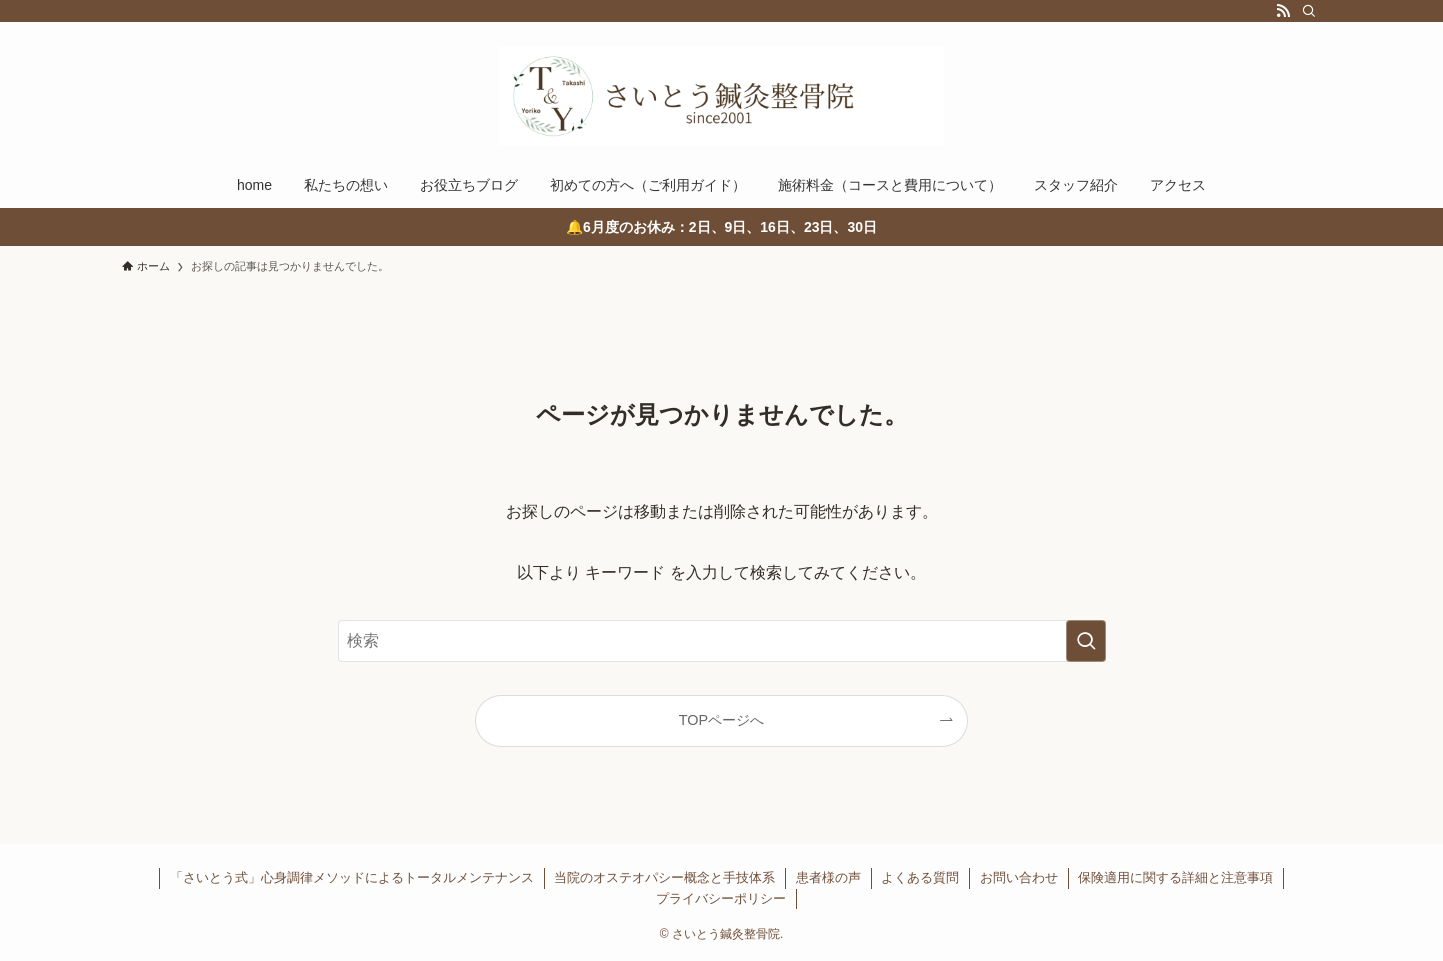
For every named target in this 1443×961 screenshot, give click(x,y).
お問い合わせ (1019, 877)
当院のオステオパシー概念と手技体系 (664, 877)
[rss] (1283, 11)
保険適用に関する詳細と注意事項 (1175, 877)
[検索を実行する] (1086, 641)
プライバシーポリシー (721, 898)
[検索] (1309, 11)
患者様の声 (828, 877)
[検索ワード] (722, 641)
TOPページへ (721, 720)
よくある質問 (920, 877)
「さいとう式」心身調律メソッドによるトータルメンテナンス (352, 877)
